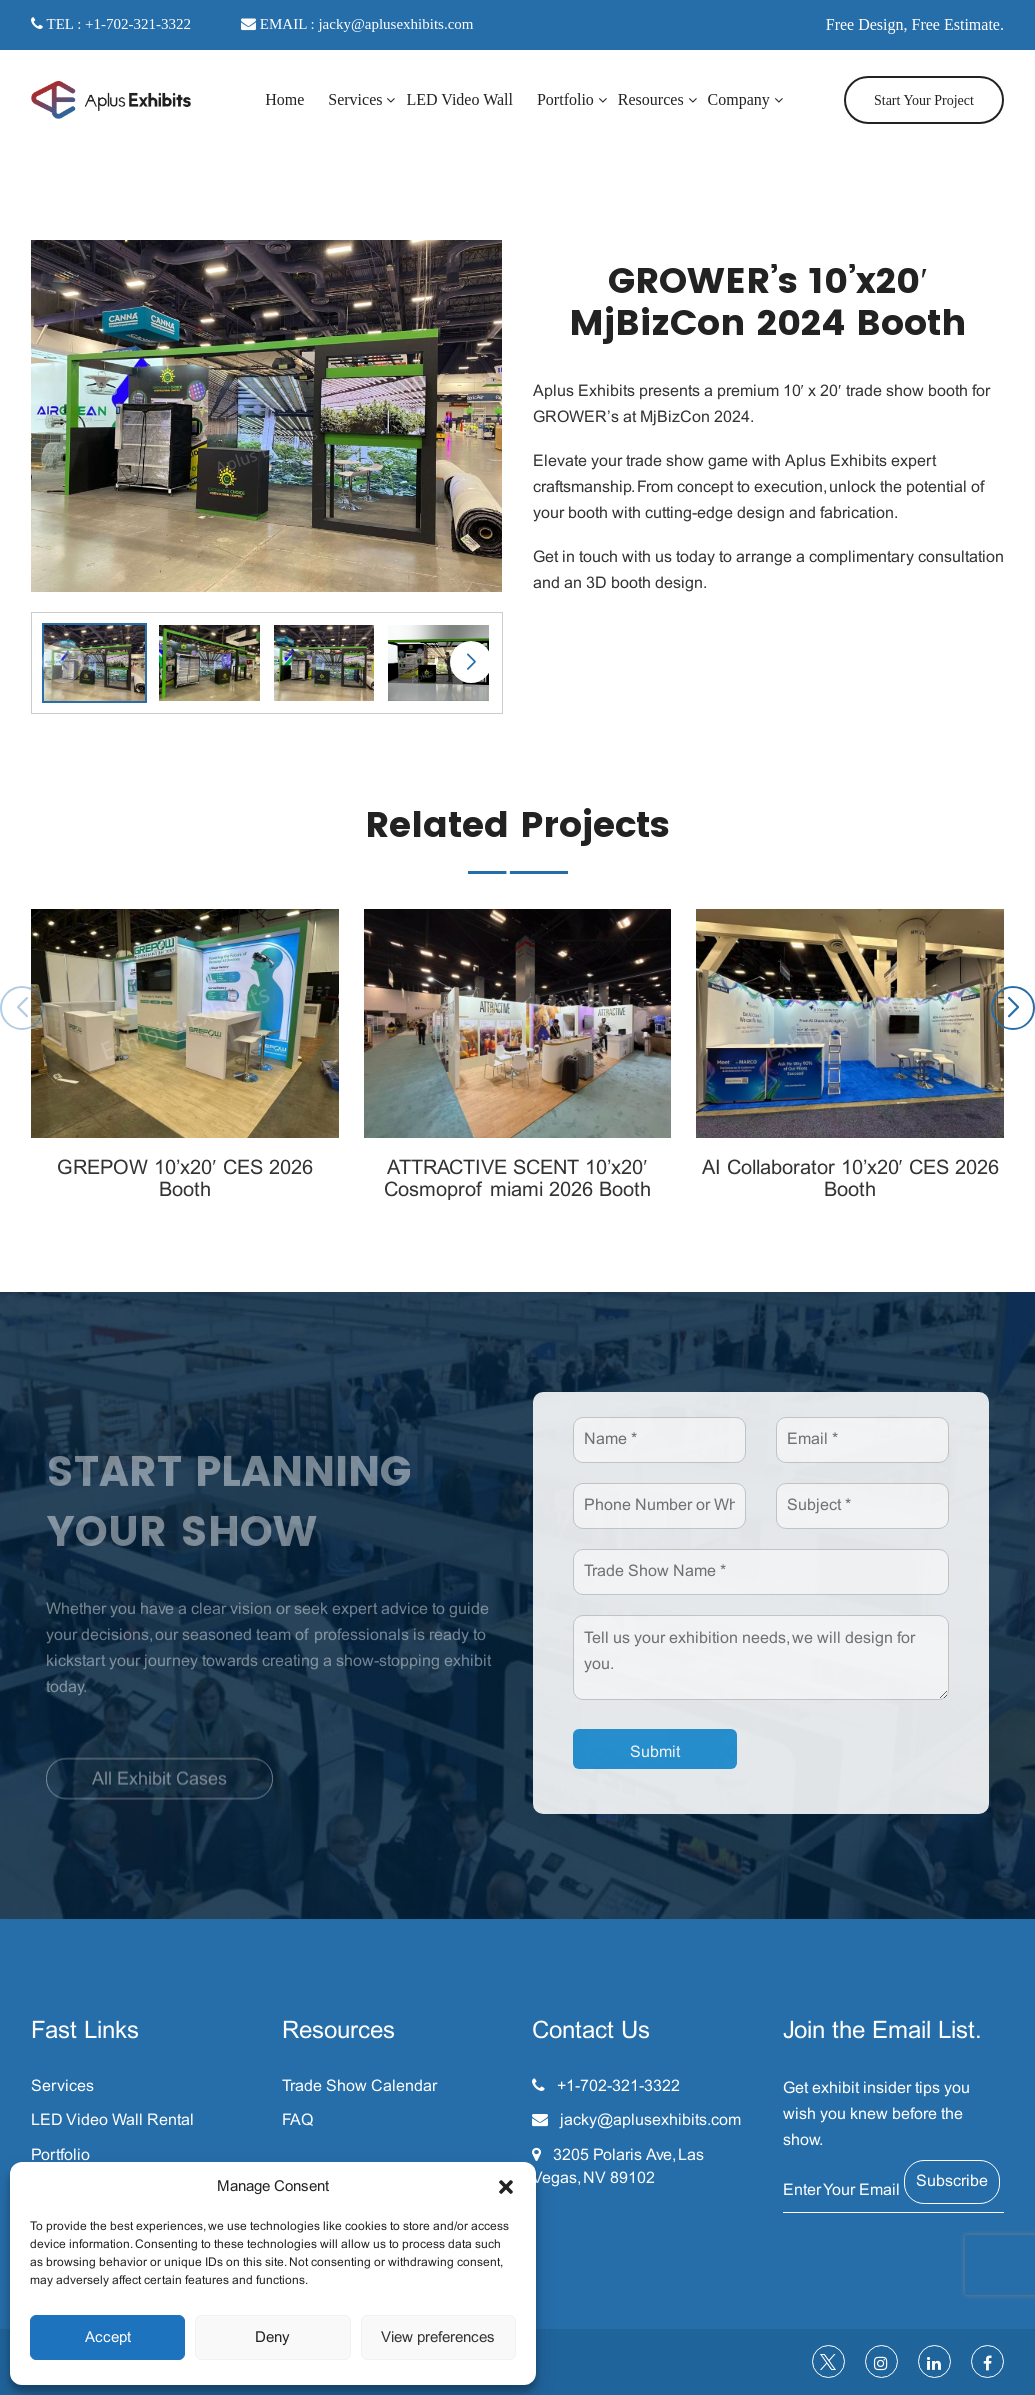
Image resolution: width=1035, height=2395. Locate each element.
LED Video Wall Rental (112, 2120)
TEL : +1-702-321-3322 (111, 24)
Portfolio (565, 99)
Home (284, 99)
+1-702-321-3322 (618, 2086)
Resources (651, 99)
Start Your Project (924, 100)
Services (355, 99)
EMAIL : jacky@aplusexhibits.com (357, 24)
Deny (272, 2338)
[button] (506, 2187)
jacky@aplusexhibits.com (650, 2120)
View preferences (438, 2338)
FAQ (297, 2120)
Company (739, 99)
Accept (108, 2338)
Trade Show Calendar (359, 2086)
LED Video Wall (459, 99)
